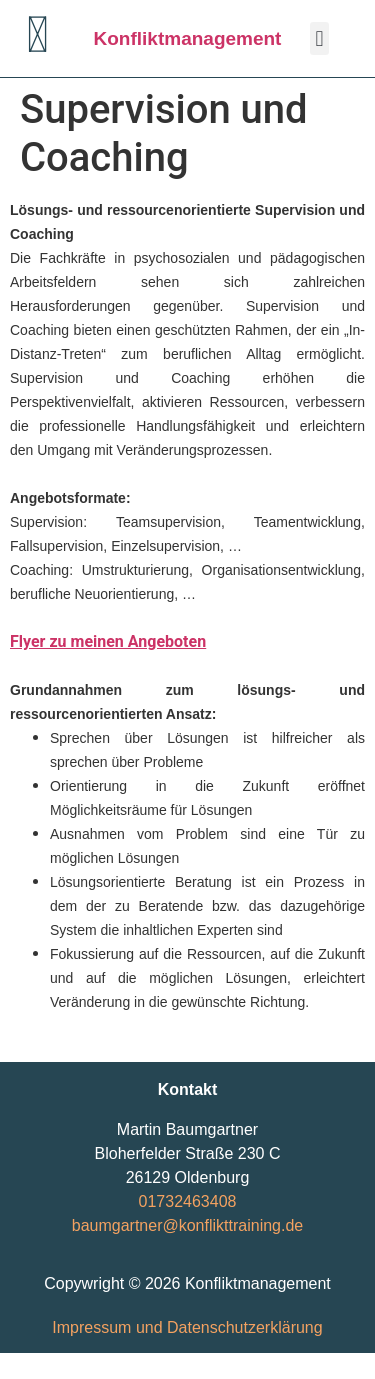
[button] (319, 38)
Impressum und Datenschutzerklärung (187, 1327)
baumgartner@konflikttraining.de (187, 1225)
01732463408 (188, 1201)
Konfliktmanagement (188, 38)
